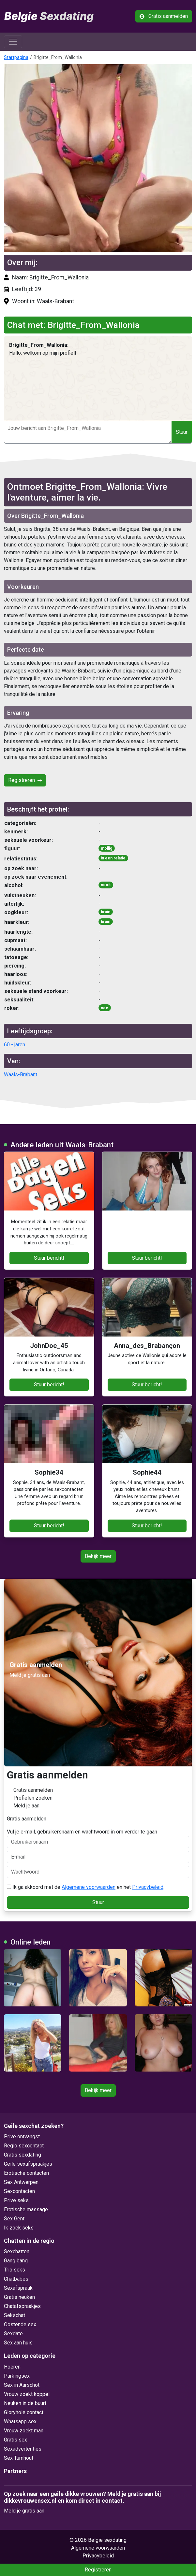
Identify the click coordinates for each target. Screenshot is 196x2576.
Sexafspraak (18, 2288)
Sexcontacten (19, 2191)
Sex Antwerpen (21, 2182)
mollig (106, 848)
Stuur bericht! (49, 1258)
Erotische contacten (26, 2173)
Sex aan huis (18, 2343)
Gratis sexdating (22, 2155)
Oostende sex (20, 2324)
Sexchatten (16, 2251)
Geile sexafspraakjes (28, 2164)
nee (104, 1008)
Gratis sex (15, 2440)
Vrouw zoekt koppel (27, 2394)
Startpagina (16, 57)
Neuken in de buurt (25, 2403)
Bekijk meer (98, 1556)
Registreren (25, 780)
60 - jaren (14, 1044)
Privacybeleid (147, 1887)
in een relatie (113, 858)
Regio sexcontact (24, 2146)
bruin (105, 912)
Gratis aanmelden (164, 16)
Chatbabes (16, 2279)
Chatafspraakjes (22, 2306)
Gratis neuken (19, 2297)
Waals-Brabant (20, 1074)
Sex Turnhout (18, 2458)
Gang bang (16, 2261)
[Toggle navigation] (13, 41)
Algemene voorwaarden (88, 1887)
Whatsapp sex (20, 2421)
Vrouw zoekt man (23, 2430)
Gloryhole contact (23, 2412)
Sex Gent (14, 2218)
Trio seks (14, 2270)
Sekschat (14, 2315)
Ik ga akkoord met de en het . (85, 1887)
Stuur (182, 432)
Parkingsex (17, 2376)
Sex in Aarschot (21, 2385)
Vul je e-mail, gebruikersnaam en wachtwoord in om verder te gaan (98, 1838)
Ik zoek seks (19, 2228)
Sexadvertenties (22, 2449)
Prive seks (16, 2200)
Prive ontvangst (22, 2136)
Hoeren (12, 2367)
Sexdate (13, 2333)
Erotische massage (26, 2209)
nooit (106, 885)
